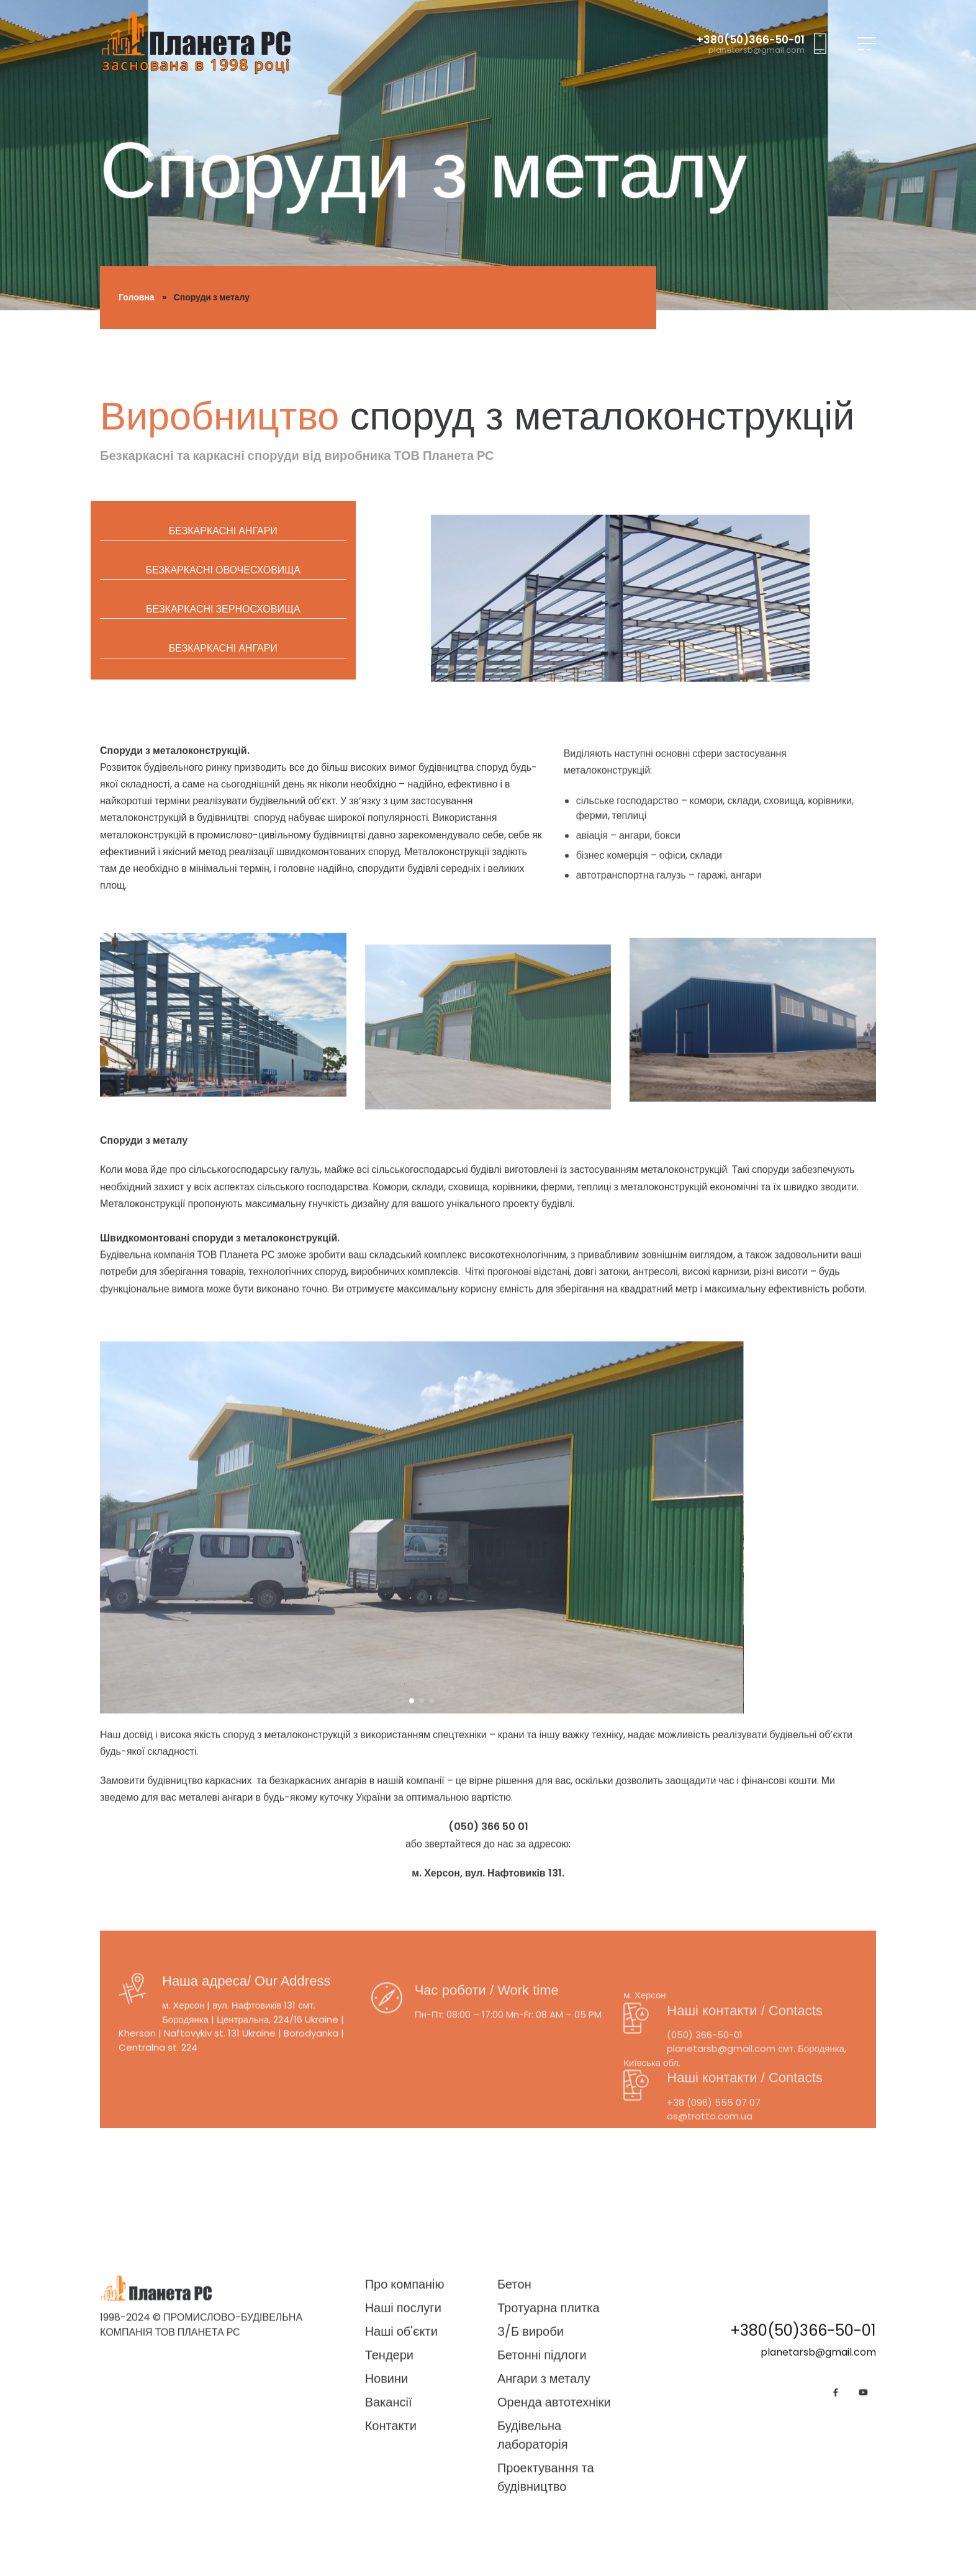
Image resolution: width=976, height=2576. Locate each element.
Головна (137, 297)
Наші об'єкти (401, 2471)
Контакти (391, 2565)
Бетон (514, 2424)
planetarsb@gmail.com (756, 50)
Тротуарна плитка (548, 2447)
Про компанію (405, 2424)
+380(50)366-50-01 (751, 39)
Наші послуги (403, 2447)
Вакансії (388, 2542)
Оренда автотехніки (554, 2542)
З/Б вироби (530, 2471)
